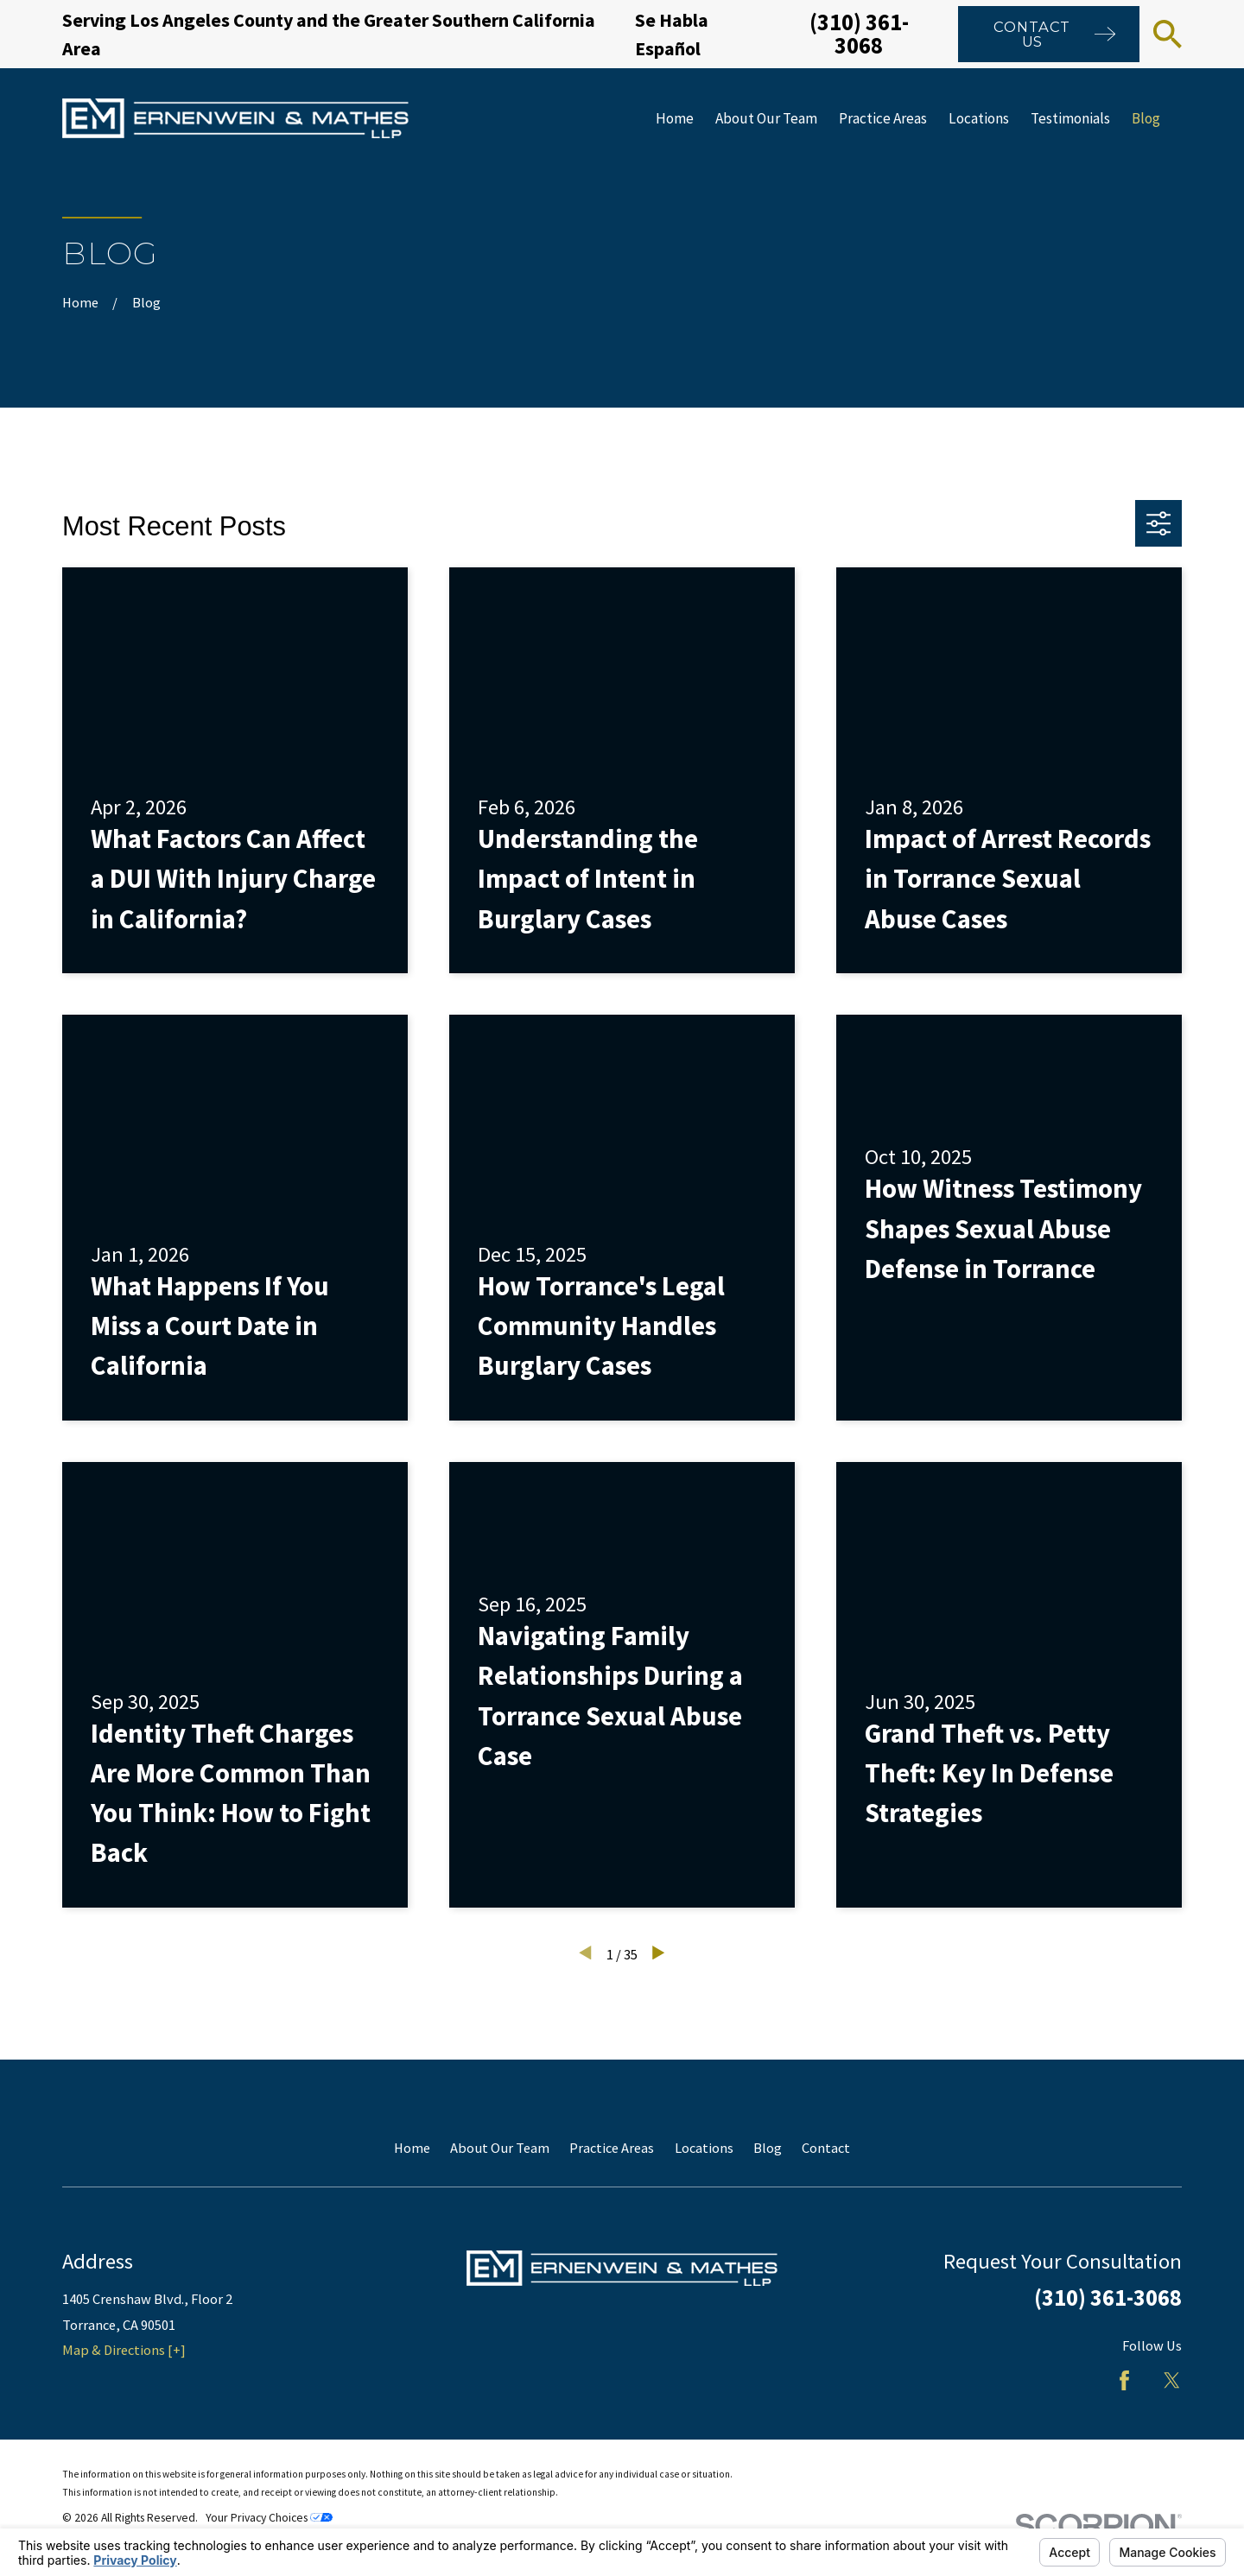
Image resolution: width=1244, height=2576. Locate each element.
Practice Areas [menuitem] (883, 118)
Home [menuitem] (675, 118)
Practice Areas (611, 2147)
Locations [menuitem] (979, 118)
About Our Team (499, 2147)
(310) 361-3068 (859, 33)
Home (412, 2147)
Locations (704, 2147)
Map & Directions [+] (124, 2349)
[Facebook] (1124, 2380)
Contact (826, 2147)
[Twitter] (1172, 2380)
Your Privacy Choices (269, 2517)
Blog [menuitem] (1146, 118)
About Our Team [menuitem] (766, 118)
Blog (767, 2147)
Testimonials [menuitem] (1070, 118)
